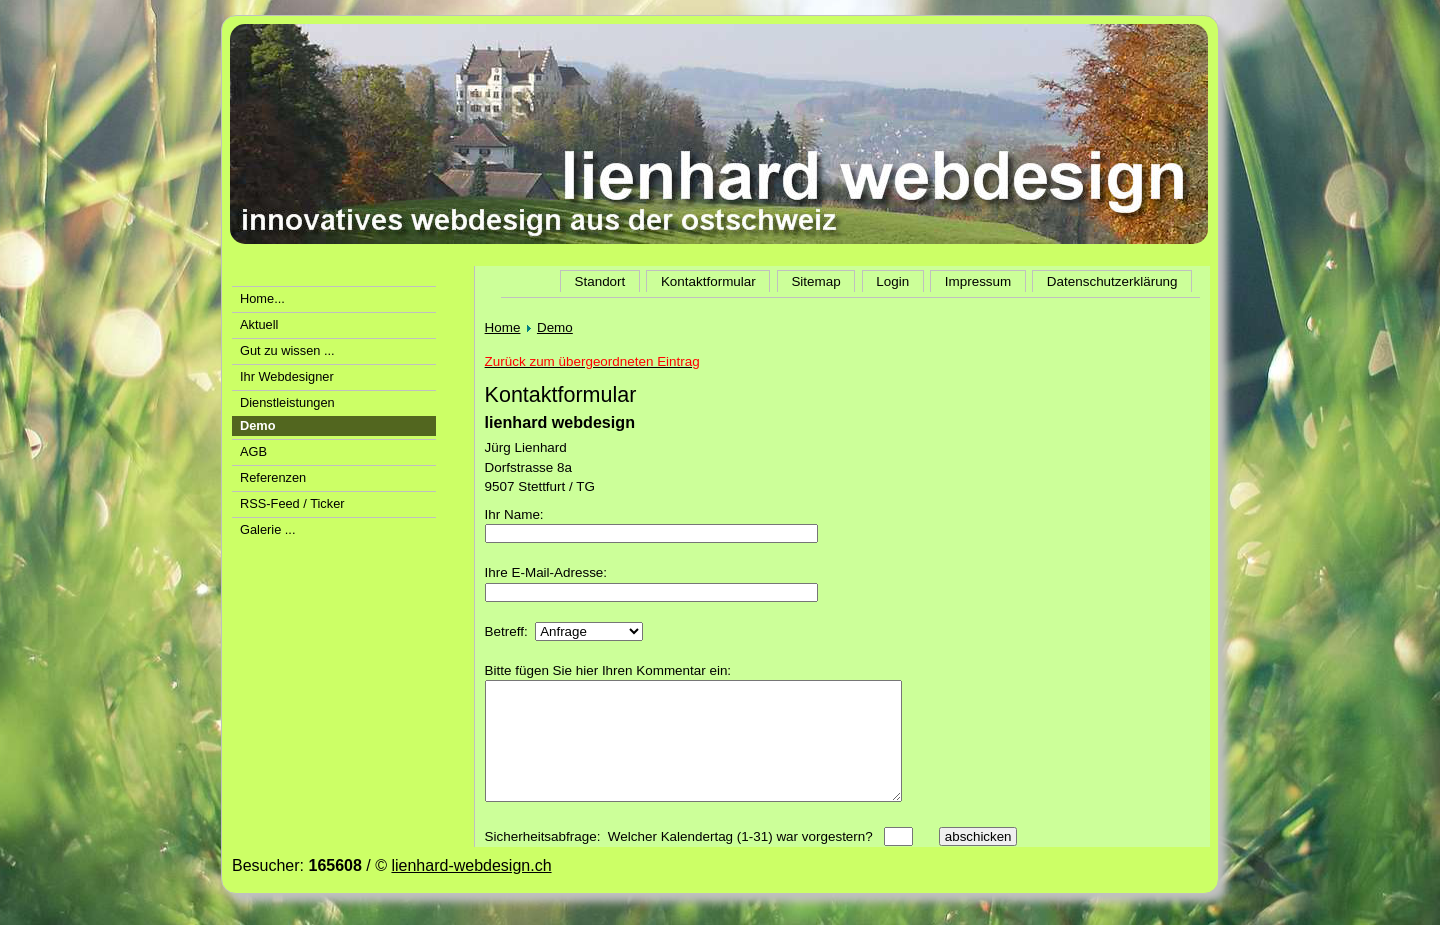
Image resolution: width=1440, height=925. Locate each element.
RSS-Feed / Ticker (292, 503)
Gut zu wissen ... (287, 350)
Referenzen (273, 477)
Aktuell (259, 324)
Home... (262, 298)
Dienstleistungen (287, 402)
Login (892, 281)
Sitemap (815, 281)
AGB (253, 451)
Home (503, 327)
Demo (555, 327)
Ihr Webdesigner (287, 376)
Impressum (978, 281)
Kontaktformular (708, 281)
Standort (599, 281)
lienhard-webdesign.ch (471, 889)
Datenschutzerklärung (1112, 281)
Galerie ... (267, 529)
